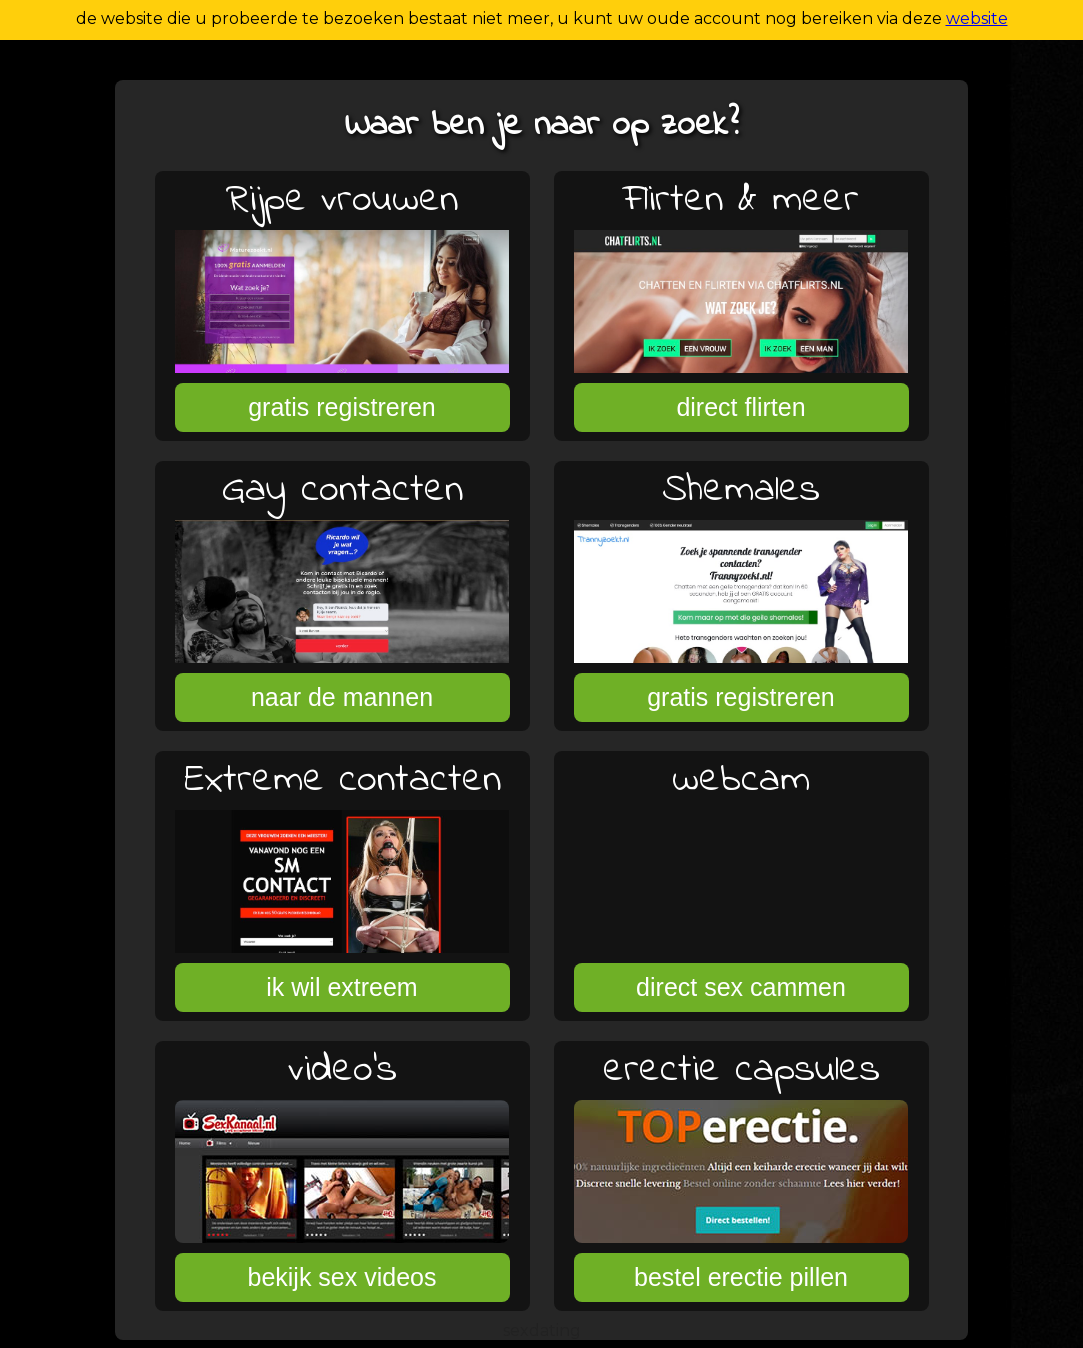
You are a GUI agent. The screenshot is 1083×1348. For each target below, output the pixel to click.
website (977, 18)
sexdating (542, 1330)
